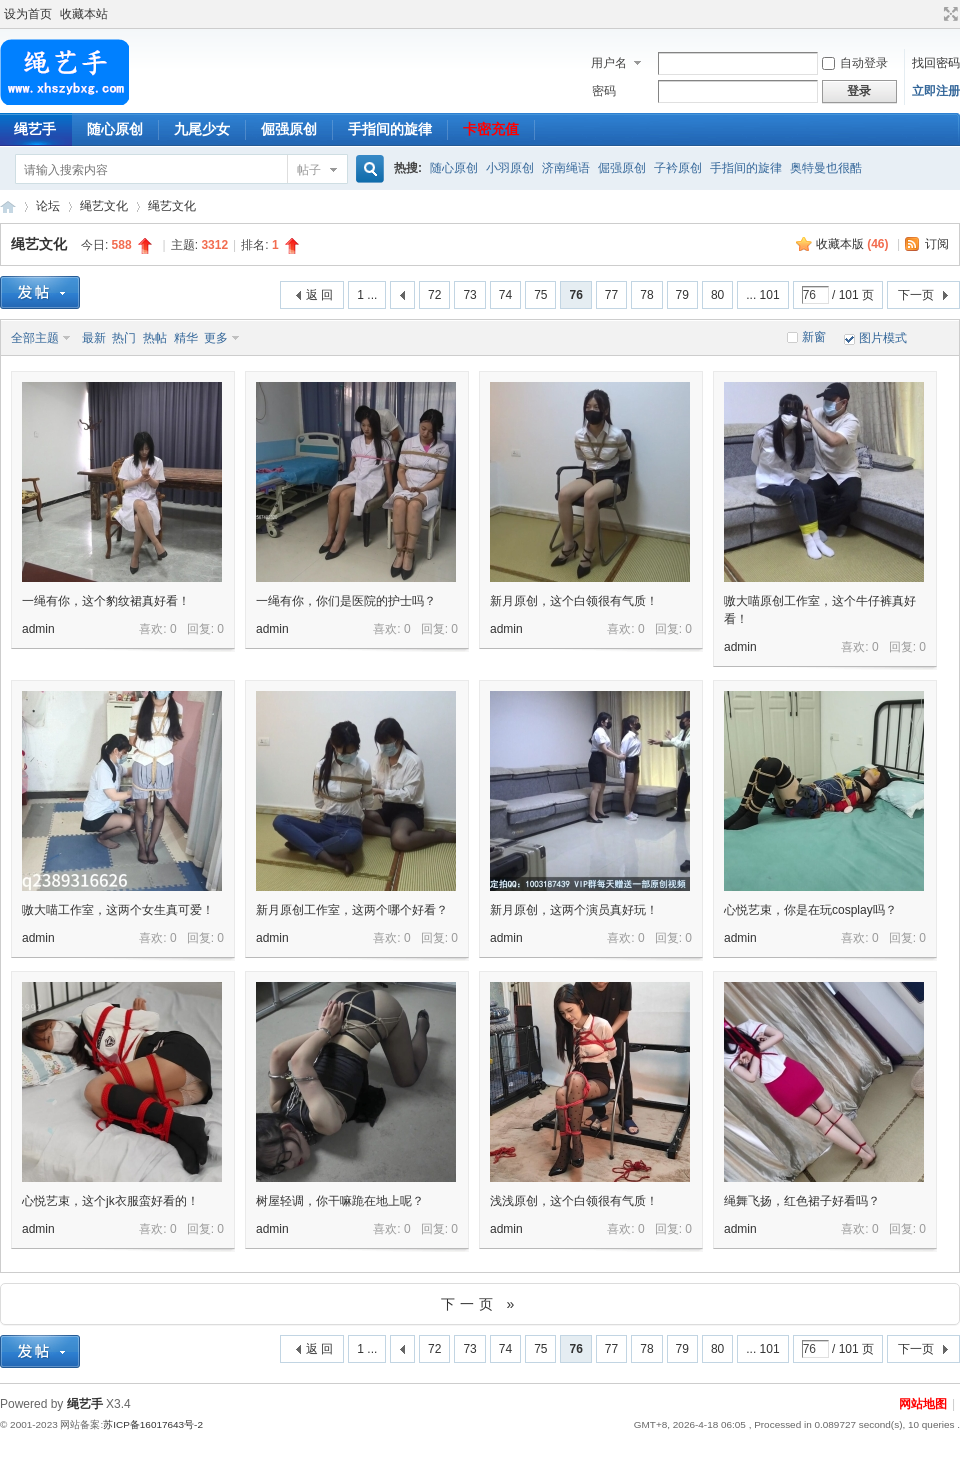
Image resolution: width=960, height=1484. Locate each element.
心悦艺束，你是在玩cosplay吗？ (810, 910)
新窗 (814, 337)
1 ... (367, 295)
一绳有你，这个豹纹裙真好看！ (106, 601)
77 (611, 295)
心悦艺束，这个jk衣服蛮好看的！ (110, 1201)
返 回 (319, 295)
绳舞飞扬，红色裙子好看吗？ (802, 1201)
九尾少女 (202, 129)
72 (434, 295)
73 (469, 295)
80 (717, 295)
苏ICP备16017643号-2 (153, 1424)
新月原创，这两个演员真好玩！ (574, 910)
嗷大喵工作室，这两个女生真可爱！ (118, 910)
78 (646, 295)
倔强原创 (289, 129)
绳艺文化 (104, 206)
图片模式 (883, 338)
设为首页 (28, 14)
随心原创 (115, 129)
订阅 (937, 244)
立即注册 (936, 91)
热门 (124, 338)
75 (540, 295)
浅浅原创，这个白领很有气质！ (574, 1201)
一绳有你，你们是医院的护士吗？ (346, 601)
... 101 (762, 295)
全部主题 (35, 338)
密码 (604, 91)
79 (682, 295)
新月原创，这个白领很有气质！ (574, 601)
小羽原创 (510, 168)
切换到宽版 (948, 14)
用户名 (609, 63)
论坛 (48, 206)
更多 (216, 338)
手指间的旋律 (390, 129)
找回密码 (936, 63)
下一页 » (480, 1304)
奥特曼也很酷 (826, 168)
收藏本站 (84, 14)
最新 (94, 338)
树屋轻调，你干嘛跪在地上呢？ (340, 1201)
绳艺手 (8, 206)
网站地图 (923, 1404)
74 (505, 295)
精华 (186, 338)
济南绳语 (566, 168)
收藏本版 (852, 244)
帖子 (309, 170)
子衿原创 (678, 168)
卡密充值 (491, 129)
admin (38, 629)
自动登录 (855, 63)
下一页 (916, 295)
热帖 (155, 338)
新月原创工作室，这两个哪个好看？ (352, 910)
